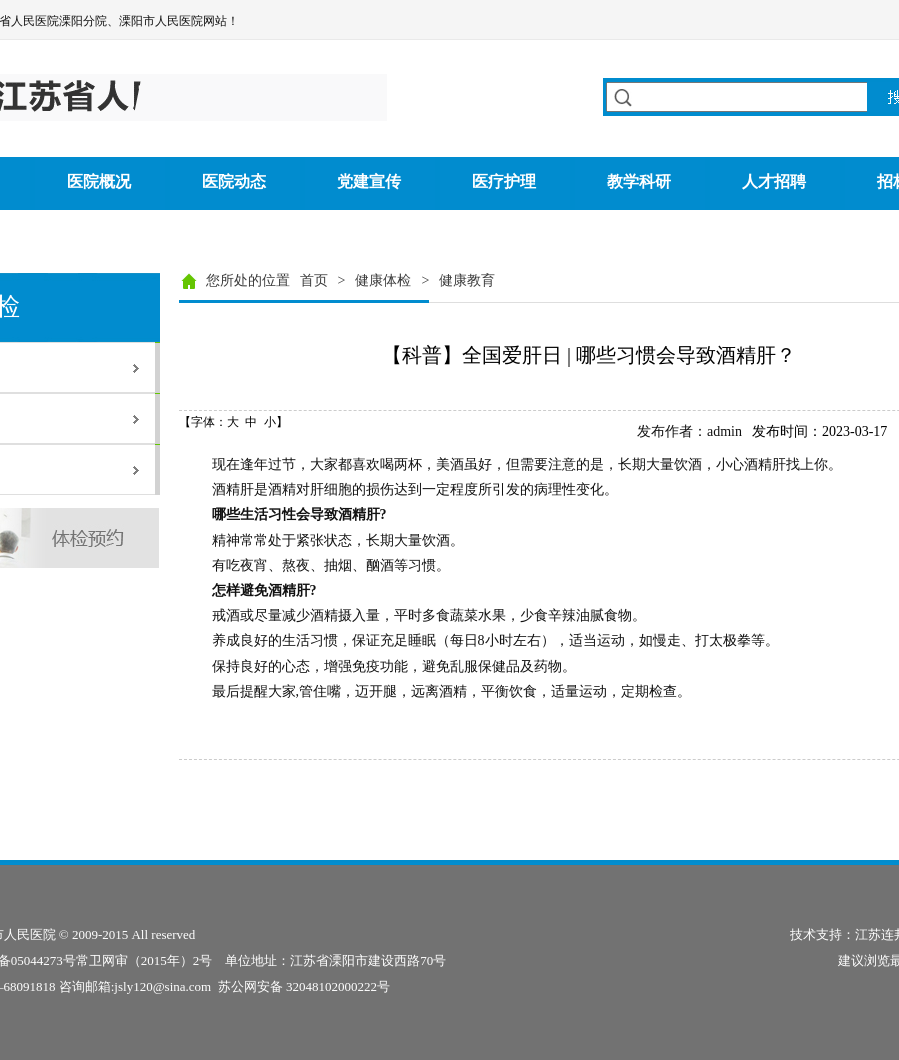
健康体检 (383, 280)
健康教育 (467, 280)
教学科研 (639, 181)
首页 (314, 280)
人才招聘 (774, 181)
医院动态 (234, 181)
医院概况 (99, 181)
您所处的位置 (248, 280)
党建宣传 (369, 181)
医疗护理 (504, 181)
